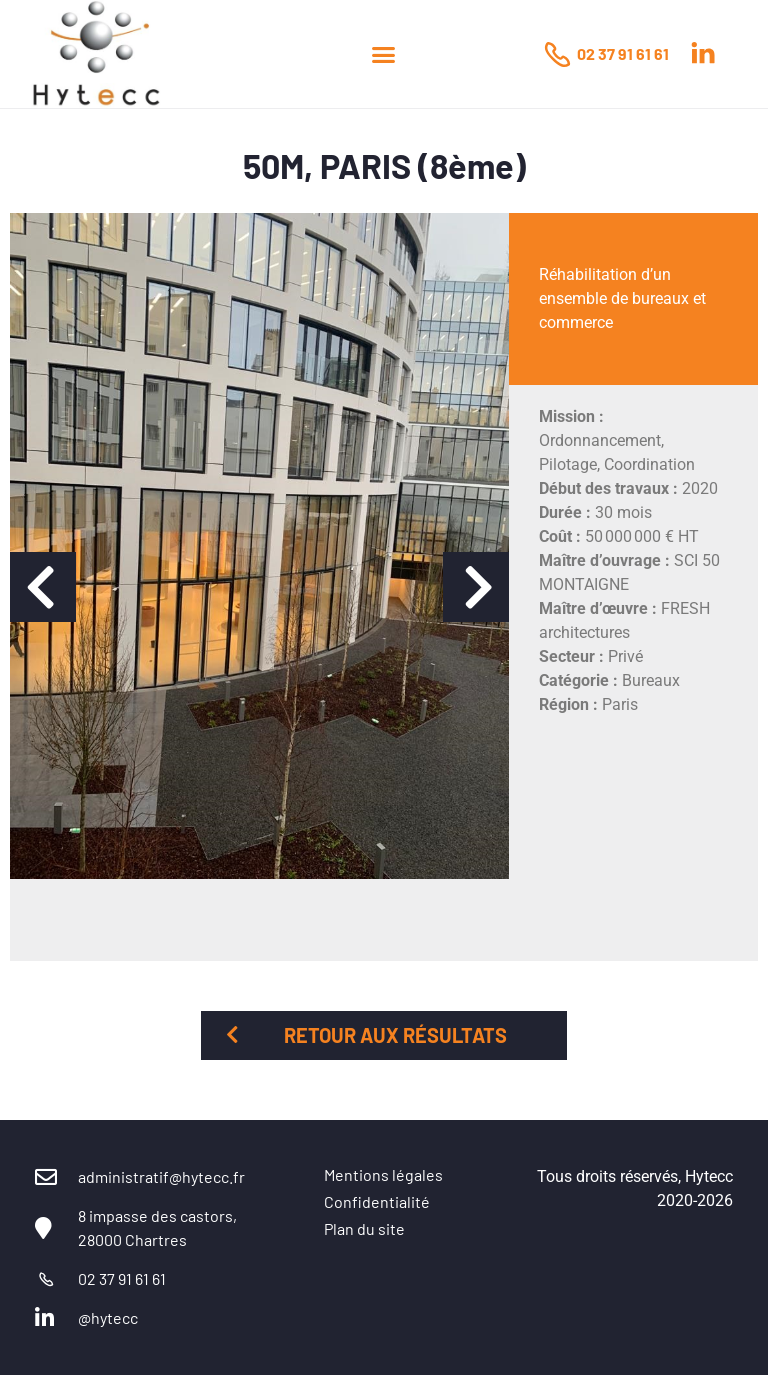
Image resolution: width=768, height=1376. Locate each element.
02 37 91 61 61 (623, 53)
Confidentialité (377, 1201)
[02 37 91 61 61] (557, 54)
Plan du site (364, 1228)
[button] (383, 54)
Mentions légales (383, 1174)
